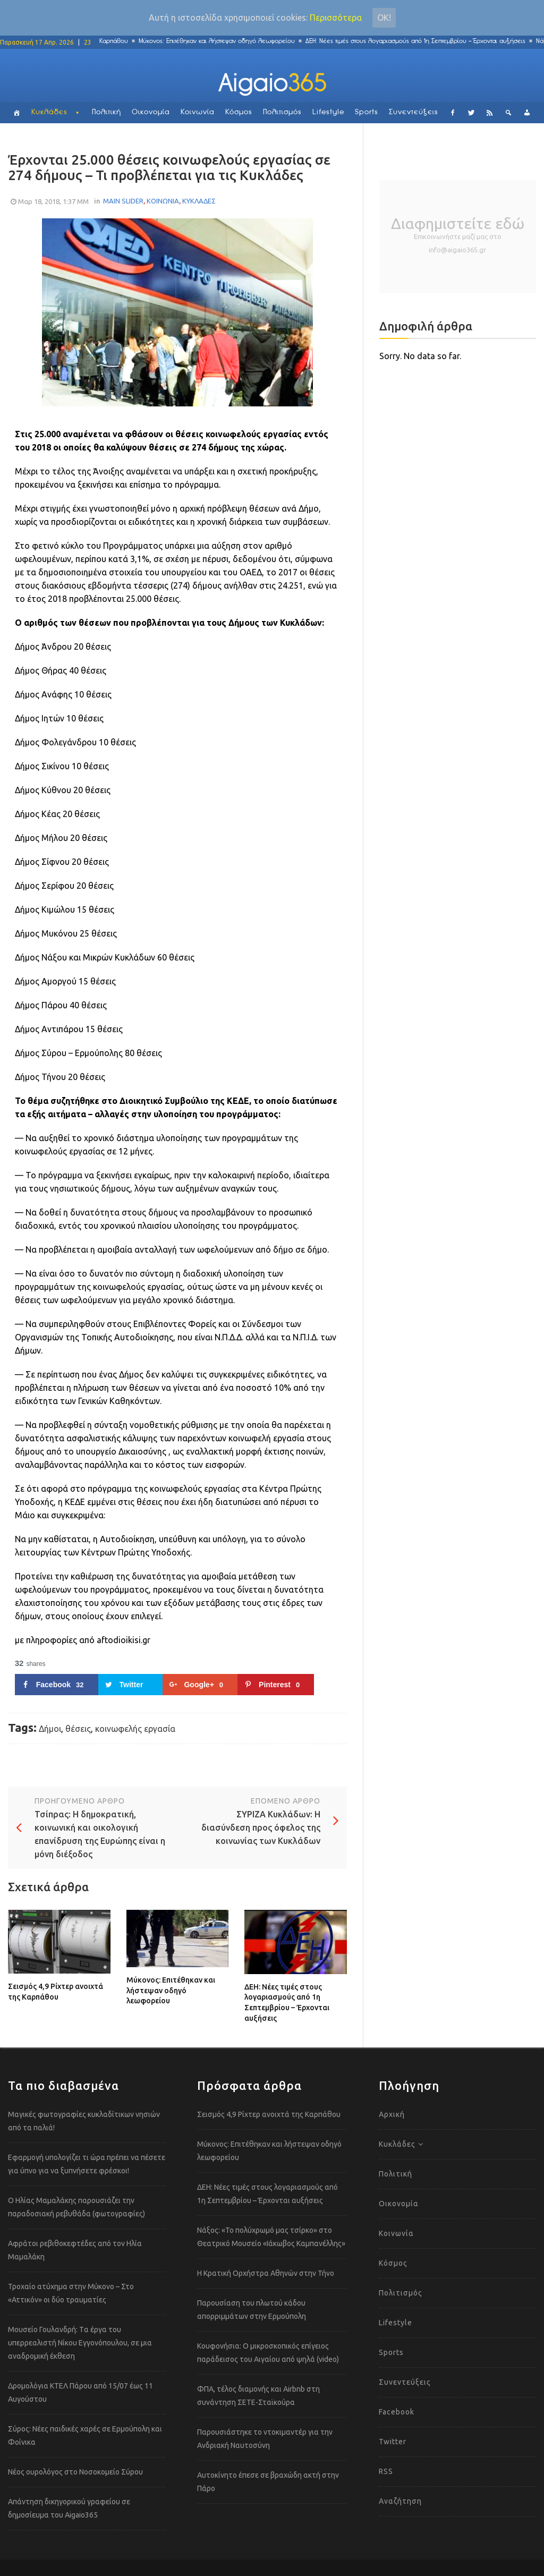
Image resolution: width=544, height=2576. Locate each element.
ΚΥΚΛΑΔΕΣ (199, 201)
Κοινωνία (198, 112)
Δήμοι (50, 1728)
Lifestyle (328, 112)
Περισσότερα (336, 17)
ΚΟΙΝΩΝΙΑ (163, 201)
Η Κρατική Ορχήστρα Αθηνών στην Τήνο (265, 2273)
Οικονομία (151, 112)
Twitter (392, 2441)
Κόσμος (238, 112)
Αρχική (392, 2114)
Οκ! (384, 17)
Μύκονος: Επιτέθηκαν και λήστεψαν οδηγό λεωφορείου (222, 41)
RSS (386, 2471)
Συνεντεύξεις (413, 112)
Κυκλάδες (49, 112)
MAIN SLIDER (123, 201)
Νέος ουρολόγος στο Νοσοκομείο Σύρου (75, 2472)
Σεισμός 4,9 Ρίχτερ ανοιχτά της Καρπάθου (55, 1991)
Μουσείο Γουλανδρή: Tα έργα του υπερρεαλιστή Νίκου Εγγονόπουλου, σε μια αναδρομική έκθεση (80, 2342)
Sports (366, 112)
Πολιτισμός (282, 112)
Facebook (396, 2412)
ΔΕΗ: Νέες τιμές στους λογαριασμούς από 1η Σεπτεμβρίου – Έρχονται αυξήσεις (421, 41)
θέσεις (78, 1728)
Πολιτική (106, 112)
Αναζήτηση (400, 2501)
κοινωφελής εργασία (135, 1728)
